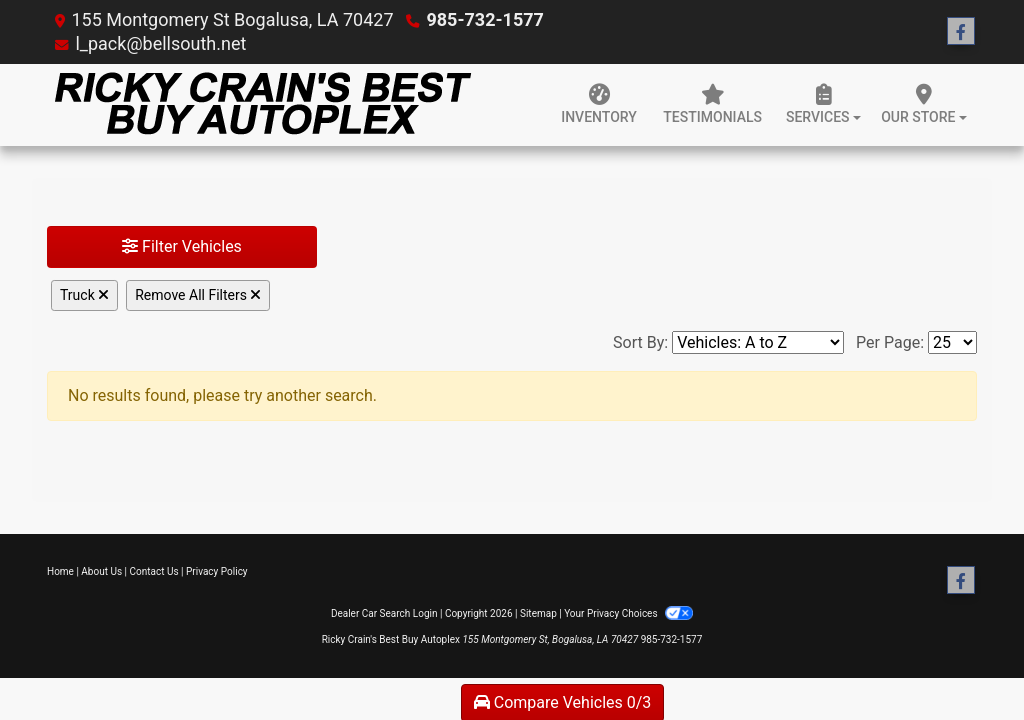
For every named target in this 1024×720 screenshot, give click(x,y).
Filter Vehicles (182, 246)
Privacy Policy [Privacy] (217, 571)
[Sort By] (758, 342)
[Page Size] (952, 342)
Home (60, 571)
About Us (101, 571)
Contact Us (154, 571)
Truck (84, 295)
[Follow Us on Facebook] (961, 32)
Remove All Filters (198, 295)
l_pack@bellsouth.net (160, 43)
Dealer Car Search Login (384, 613)
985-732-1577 (484, 19)
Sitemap (538, 613)
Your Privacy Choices (628, 613)
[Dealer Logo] (259, 105)
